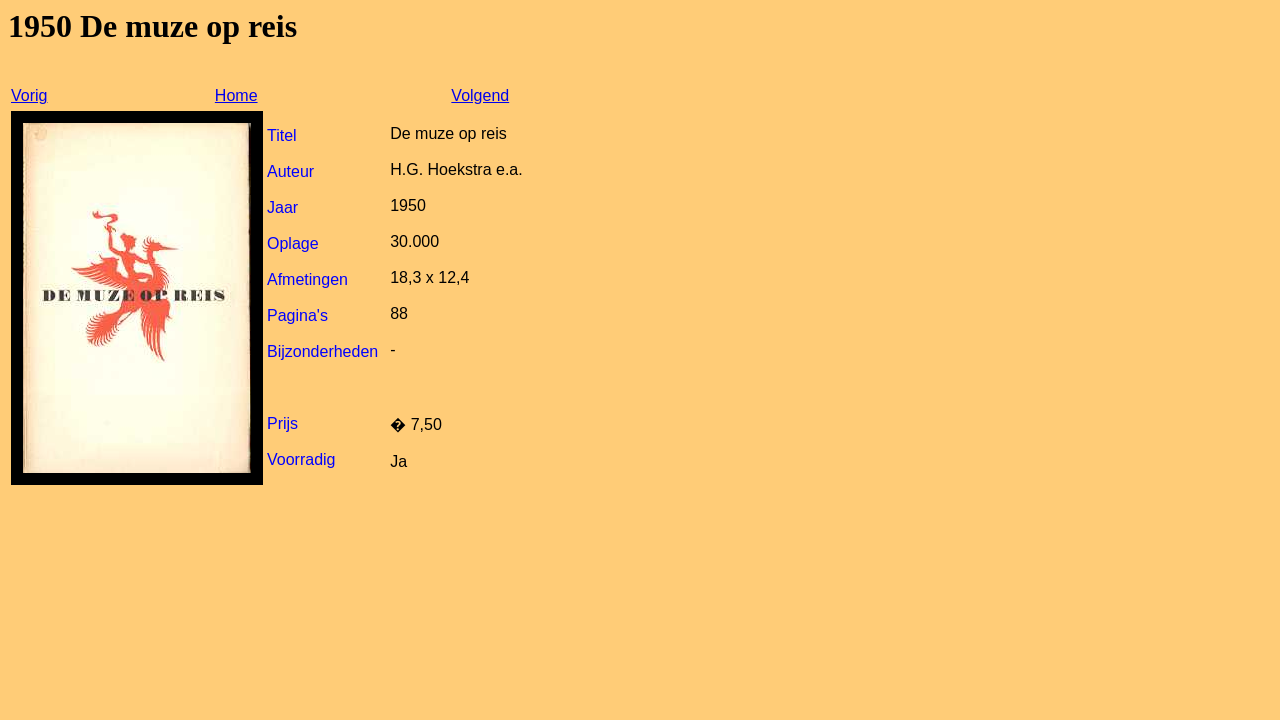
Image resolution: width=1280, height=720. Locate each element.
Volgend (480, 95)
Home (236, 95)
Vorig (29, 95)
